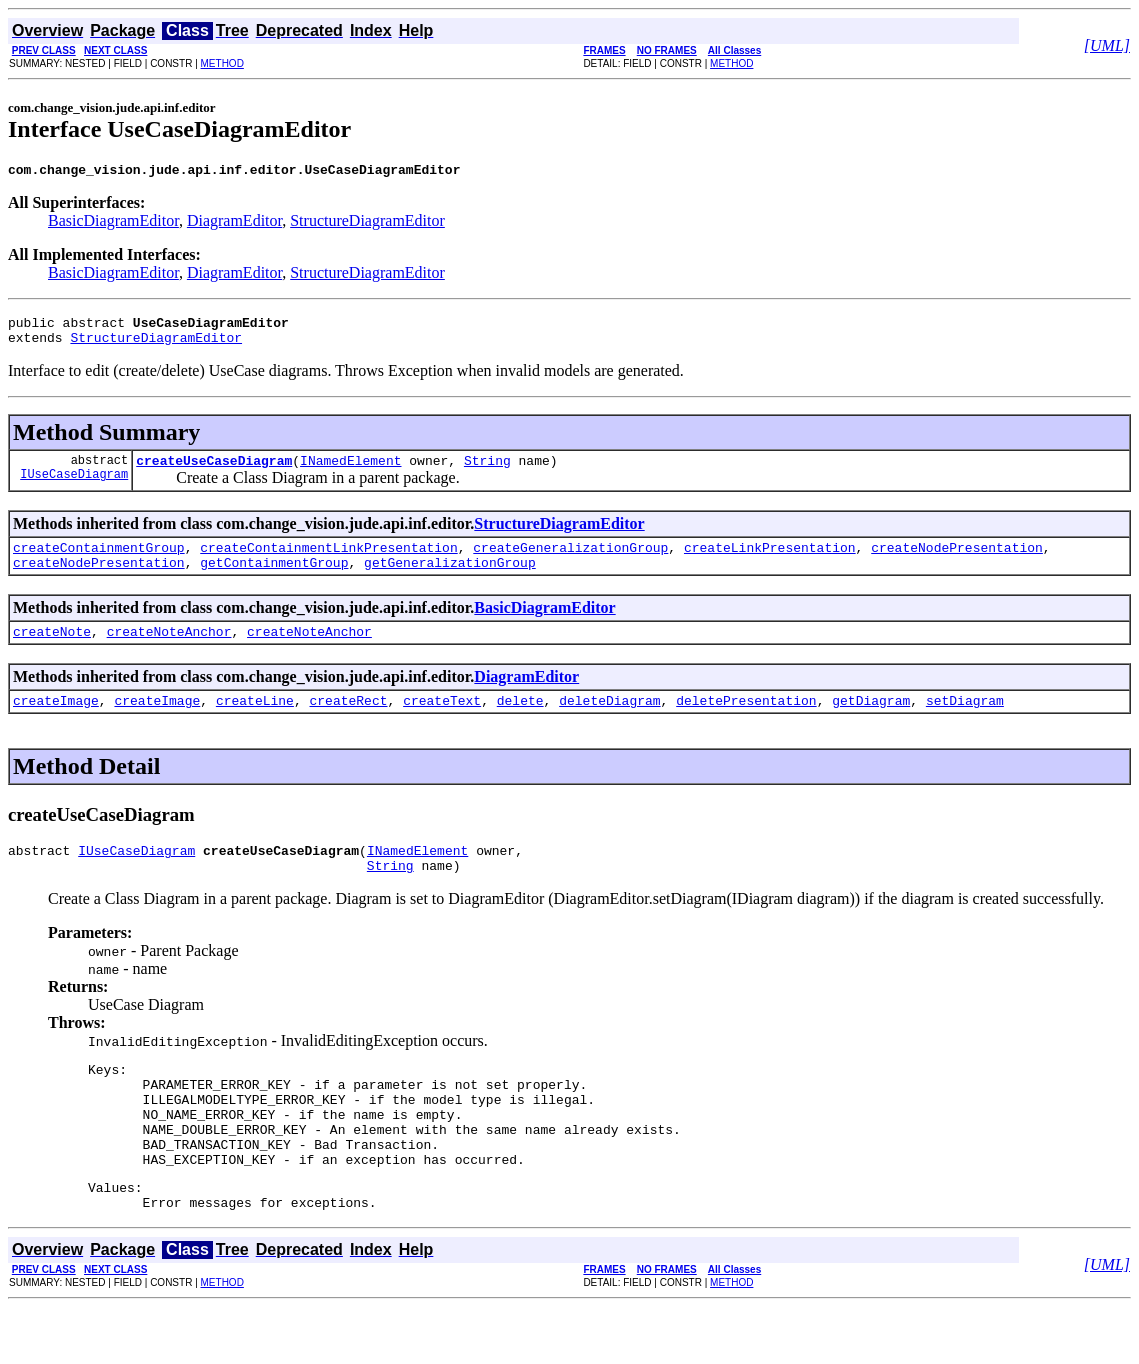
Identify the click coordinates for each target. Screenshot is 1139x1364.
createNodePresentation (957, 562)
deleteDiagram (609, 724)
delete (520, 724)
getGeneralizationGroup (450, 580)
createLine (255, 724)
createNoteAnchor (169, 652)
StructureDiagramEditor (367, 223)
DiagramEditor (234, 223)
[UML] (1107, 45)
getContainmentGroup (274, 580)
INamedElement (350, 472)
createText (442, 724)
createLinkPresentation (770, 562)
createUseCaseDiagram (214, 472)
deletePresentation (746, 724)
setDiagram (965, 724)
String (487, 472)
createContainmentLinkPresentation (328, 562)
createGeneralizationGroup (570, 562)
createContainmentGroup (99, 562)
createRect (348, 724)
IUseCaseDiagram (74, 488)
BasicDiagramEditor (113, 223)
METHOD (222, 63)
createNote (52, 652)
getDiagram (871, 724)
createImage (56, 724)
